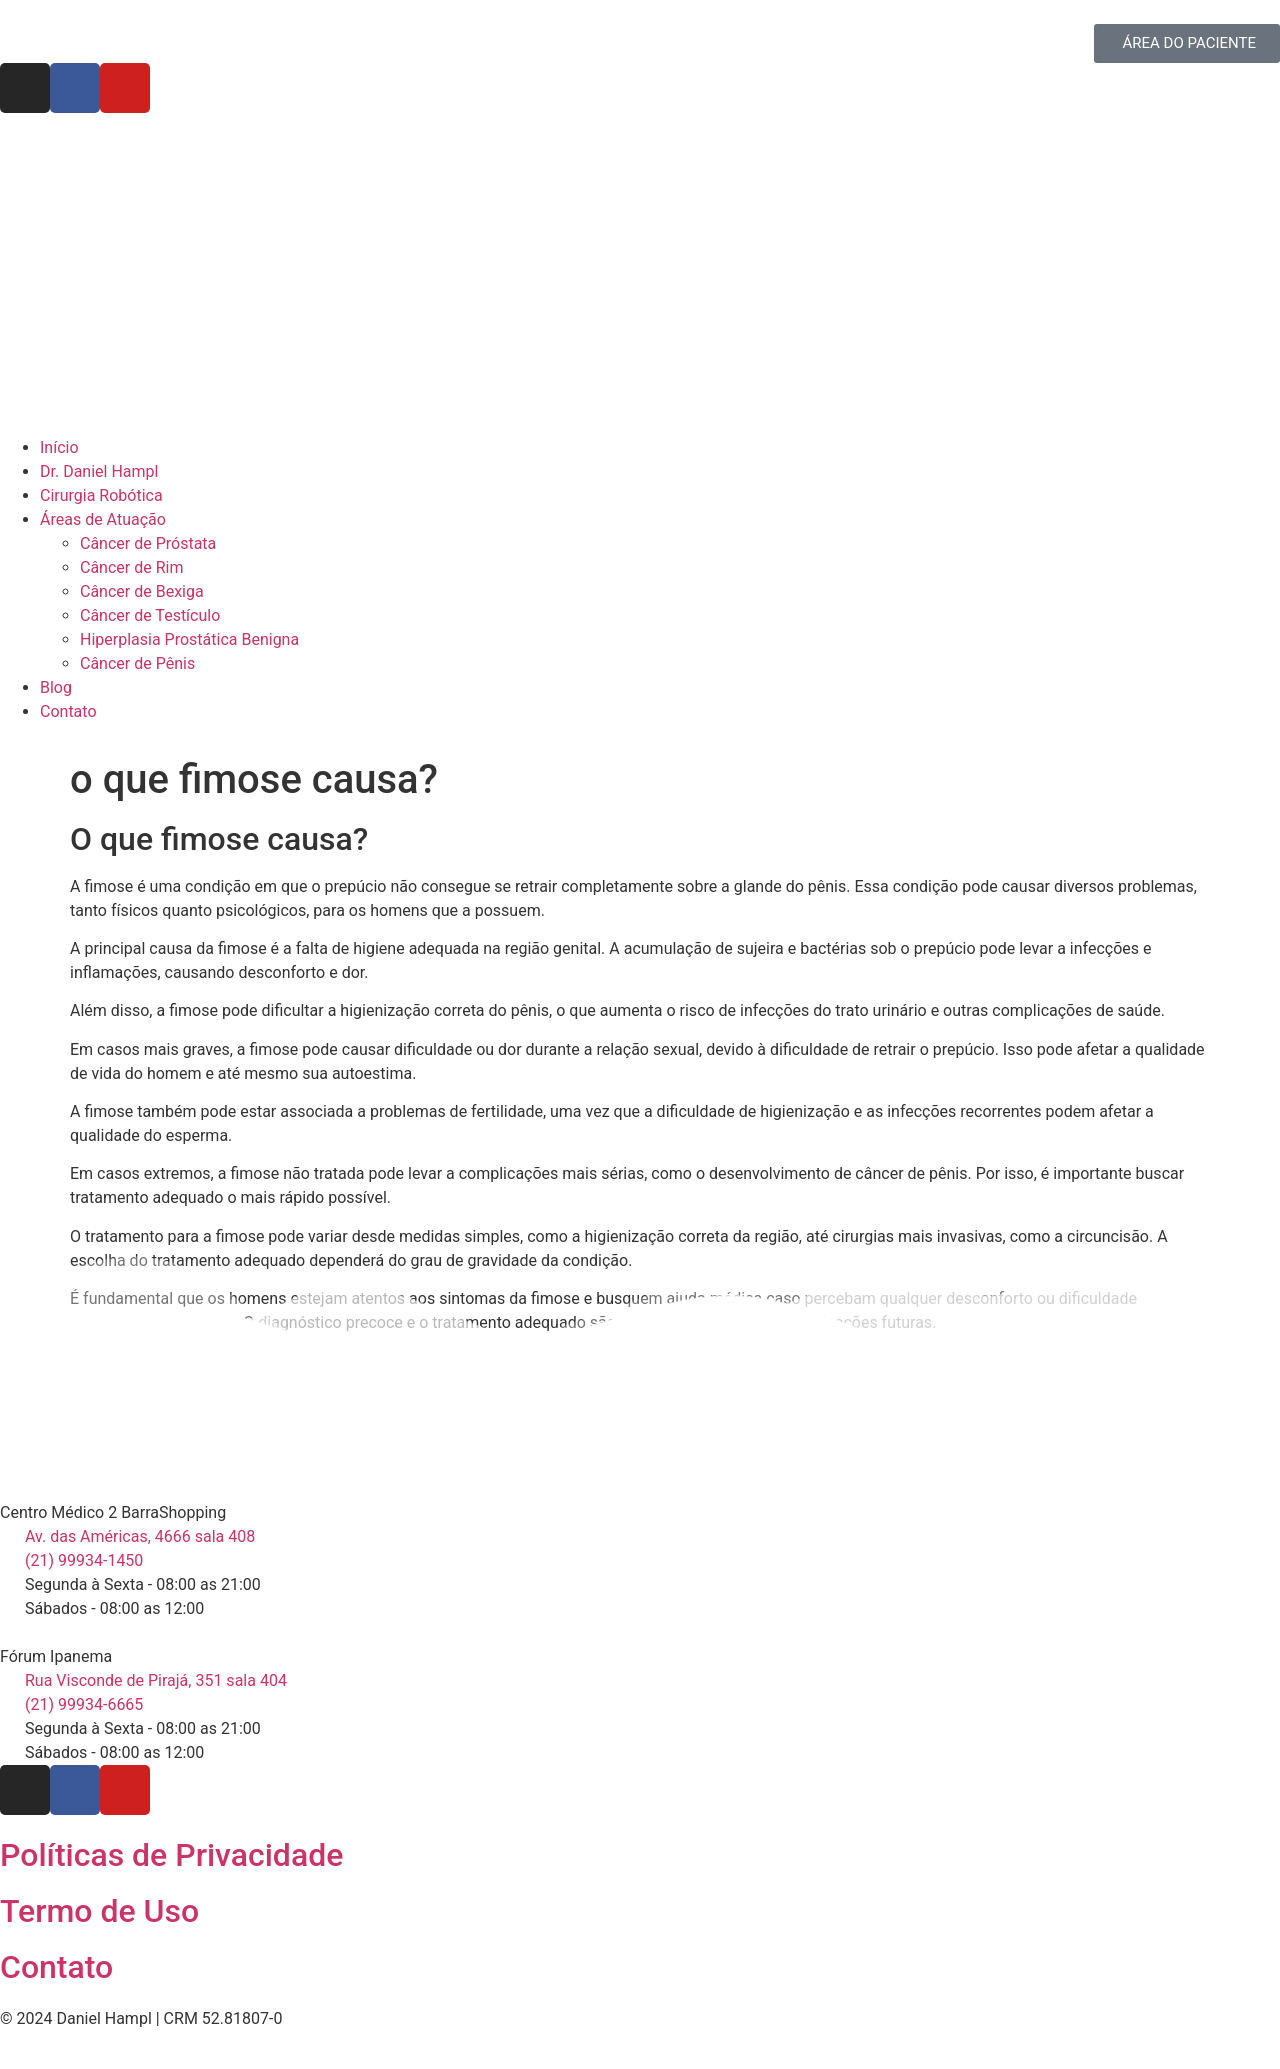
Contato (56, 1967)
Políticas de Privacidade (171, 1855)
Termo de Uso (99, 1911)
